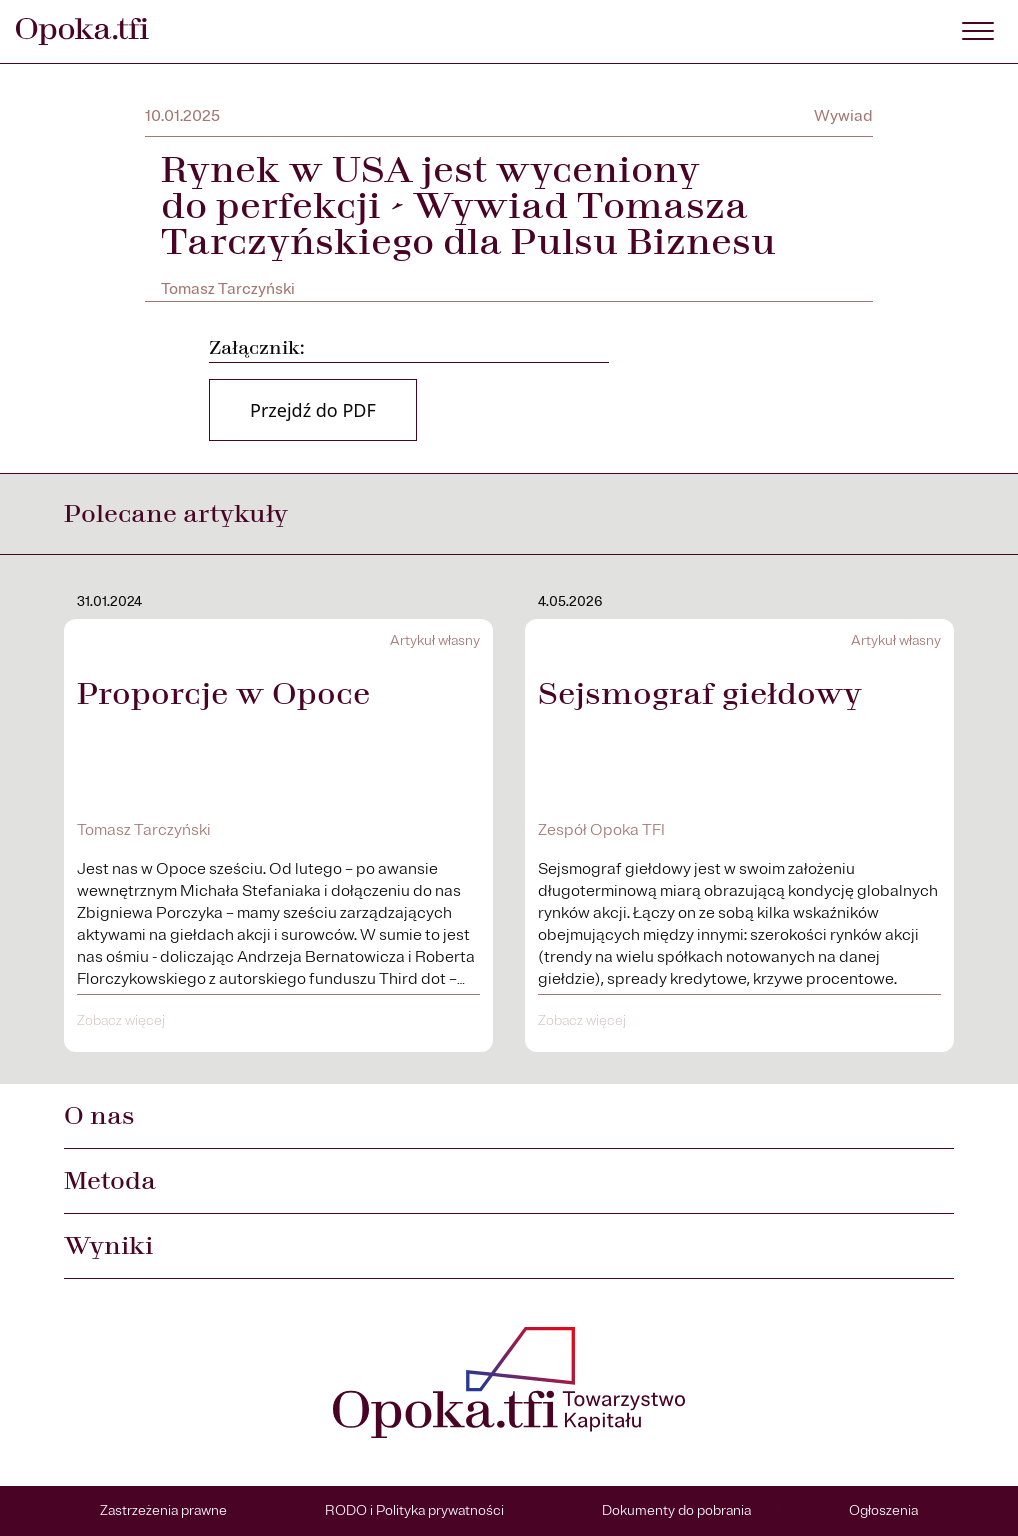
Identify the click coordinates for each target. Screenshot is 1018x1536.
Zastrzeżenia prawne (163, 1510)
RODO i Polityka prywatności (414, 1510)
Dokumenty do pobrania (676, 1510)
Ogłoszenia (883, 1510)
